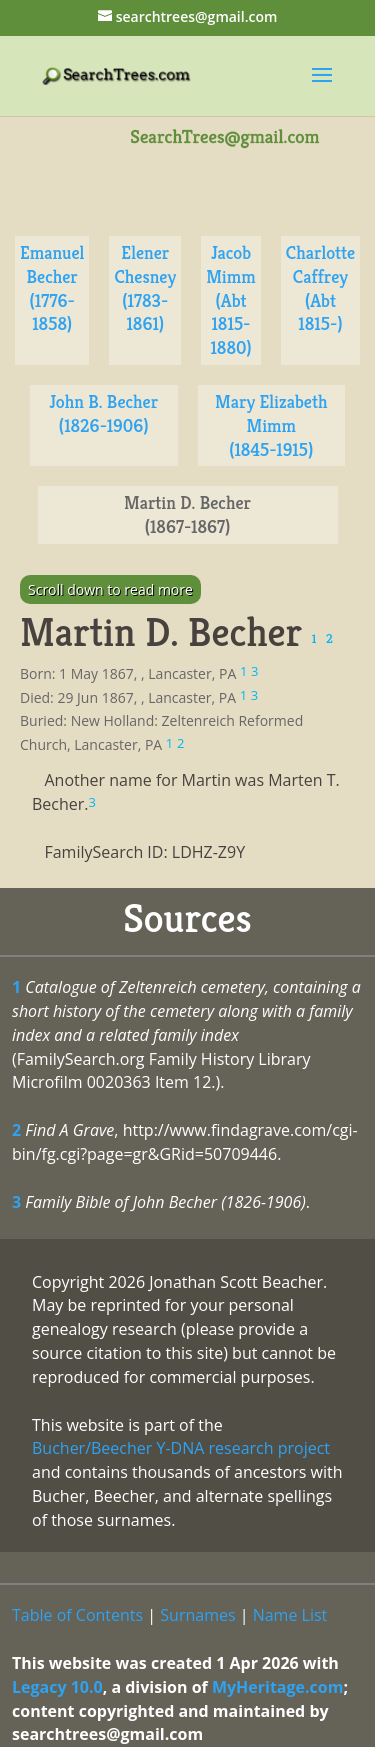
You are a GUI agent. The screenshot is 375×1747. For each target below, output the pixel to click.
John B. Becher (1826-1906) (103, 413)
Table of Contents (77, 1615)
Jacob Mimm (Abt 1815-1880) (231, 300)
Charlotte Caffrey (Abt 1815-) (320, 288)
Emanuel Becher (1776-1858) (52, 288)
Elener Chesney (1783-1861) (145, 288)
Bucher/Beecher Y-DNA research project (181, 1448)
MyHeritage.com (278, 1687)
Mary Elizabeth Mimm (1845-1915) (271, 425)
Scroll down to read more (110, 589)
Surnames (197, 1615)
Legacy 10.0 (57, 1687)
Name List (290, 1615)
